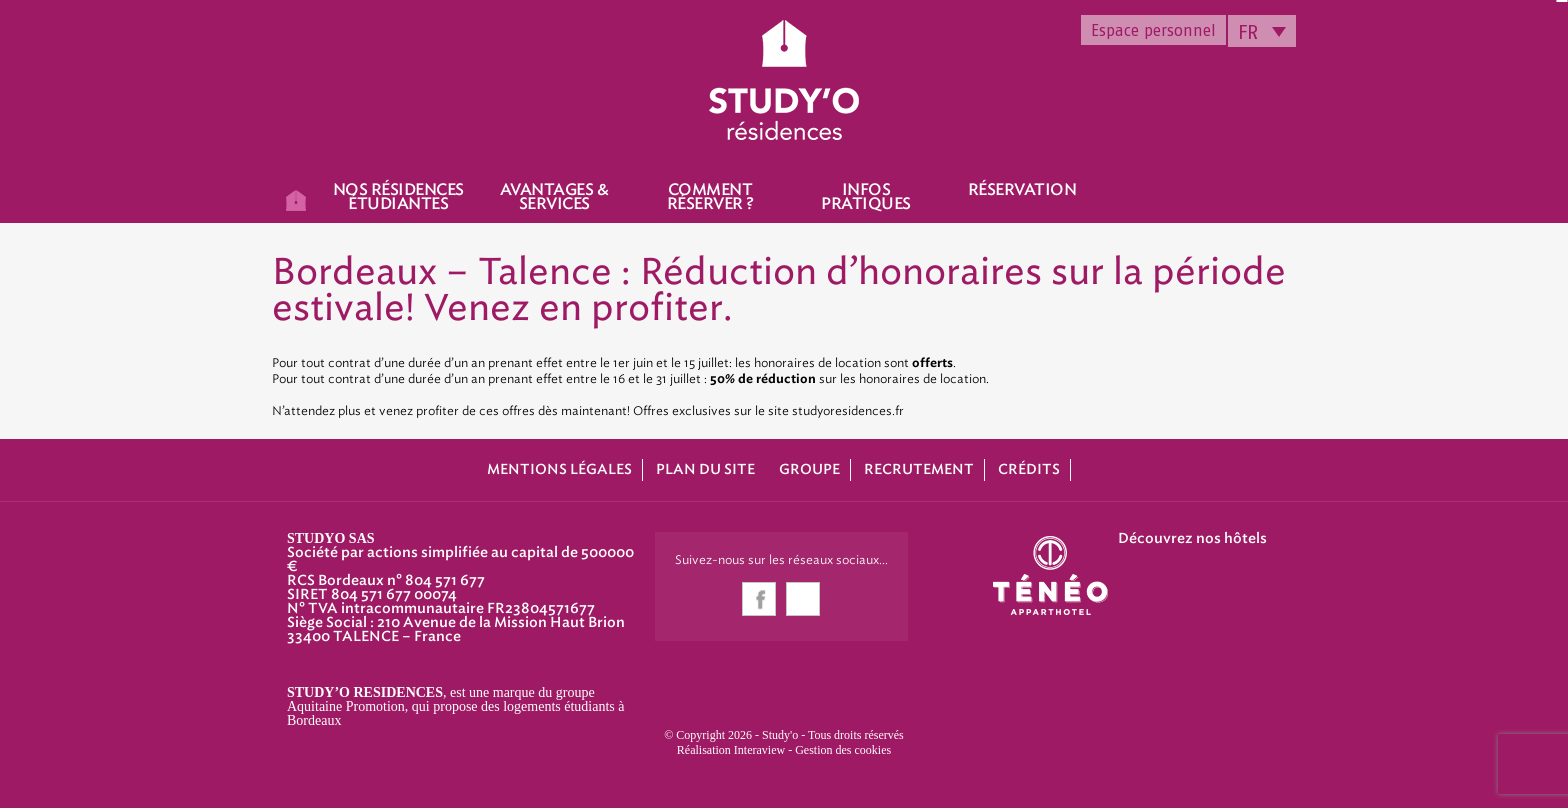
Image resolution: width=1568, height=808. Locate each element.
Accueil (296, 199)
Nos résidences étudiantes (398, 197)
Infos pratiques (866, 197)
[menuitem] (1262, 31)
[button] (30, 786)
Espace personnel (1153, 30)
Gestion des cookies (843, 750)
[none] (1262, 31)
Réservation (1022, 190)
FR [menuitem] (1248, 32)
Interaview (759, 750)
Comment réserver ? (710, 197)
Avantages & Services (554, 197)
